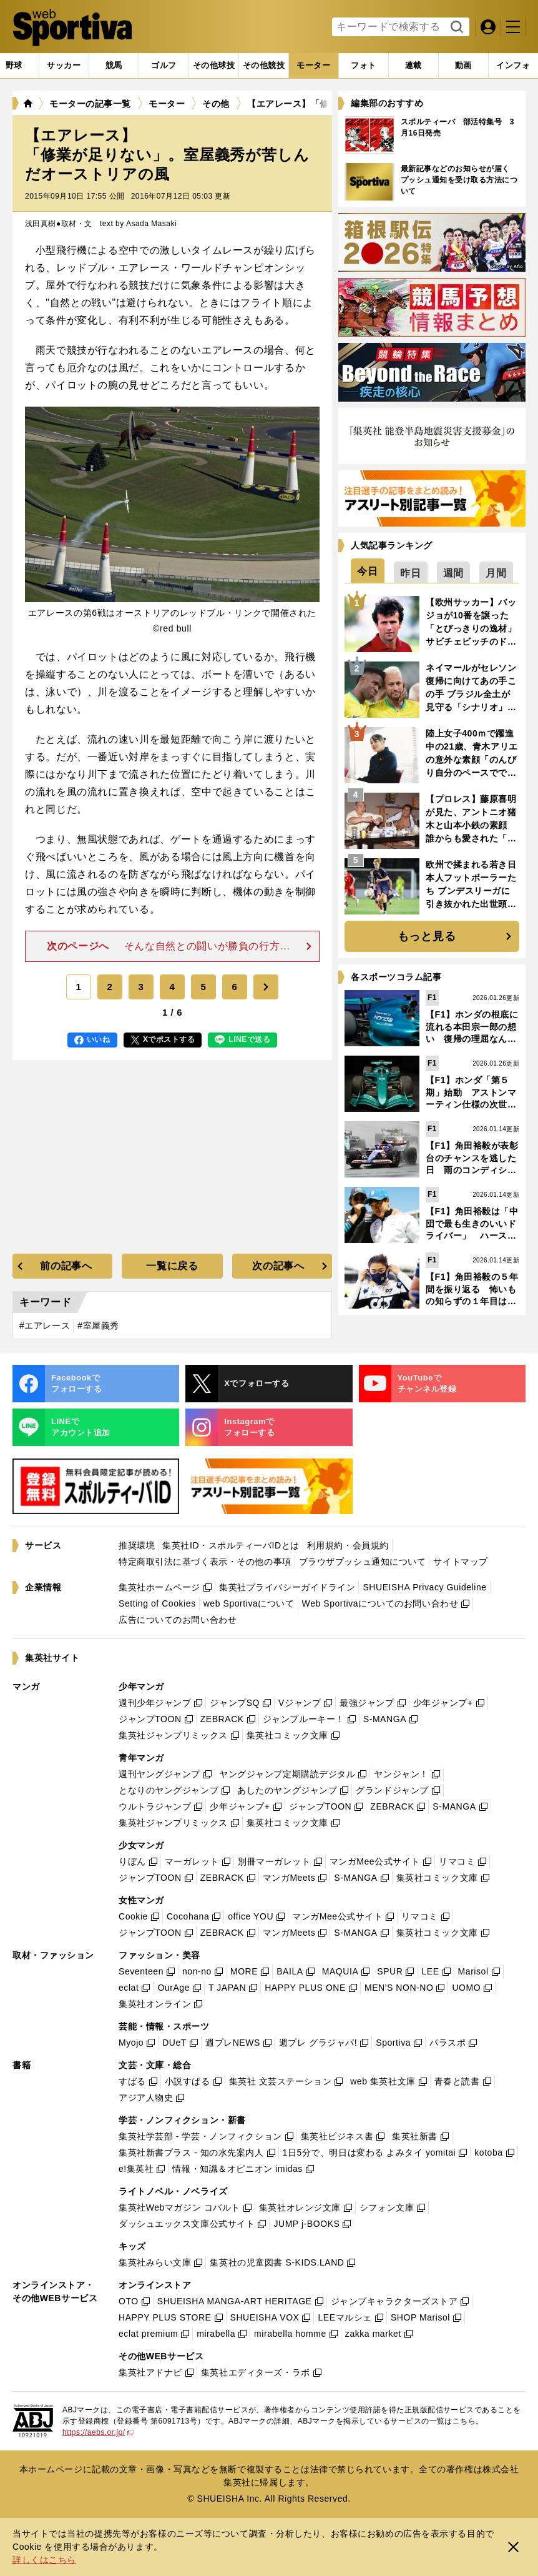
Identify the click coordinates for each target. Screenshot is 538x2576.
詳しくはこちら (44, 2560)
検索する (455, 27)
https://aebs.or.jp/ (98, 2432)
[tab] (64, 65)
